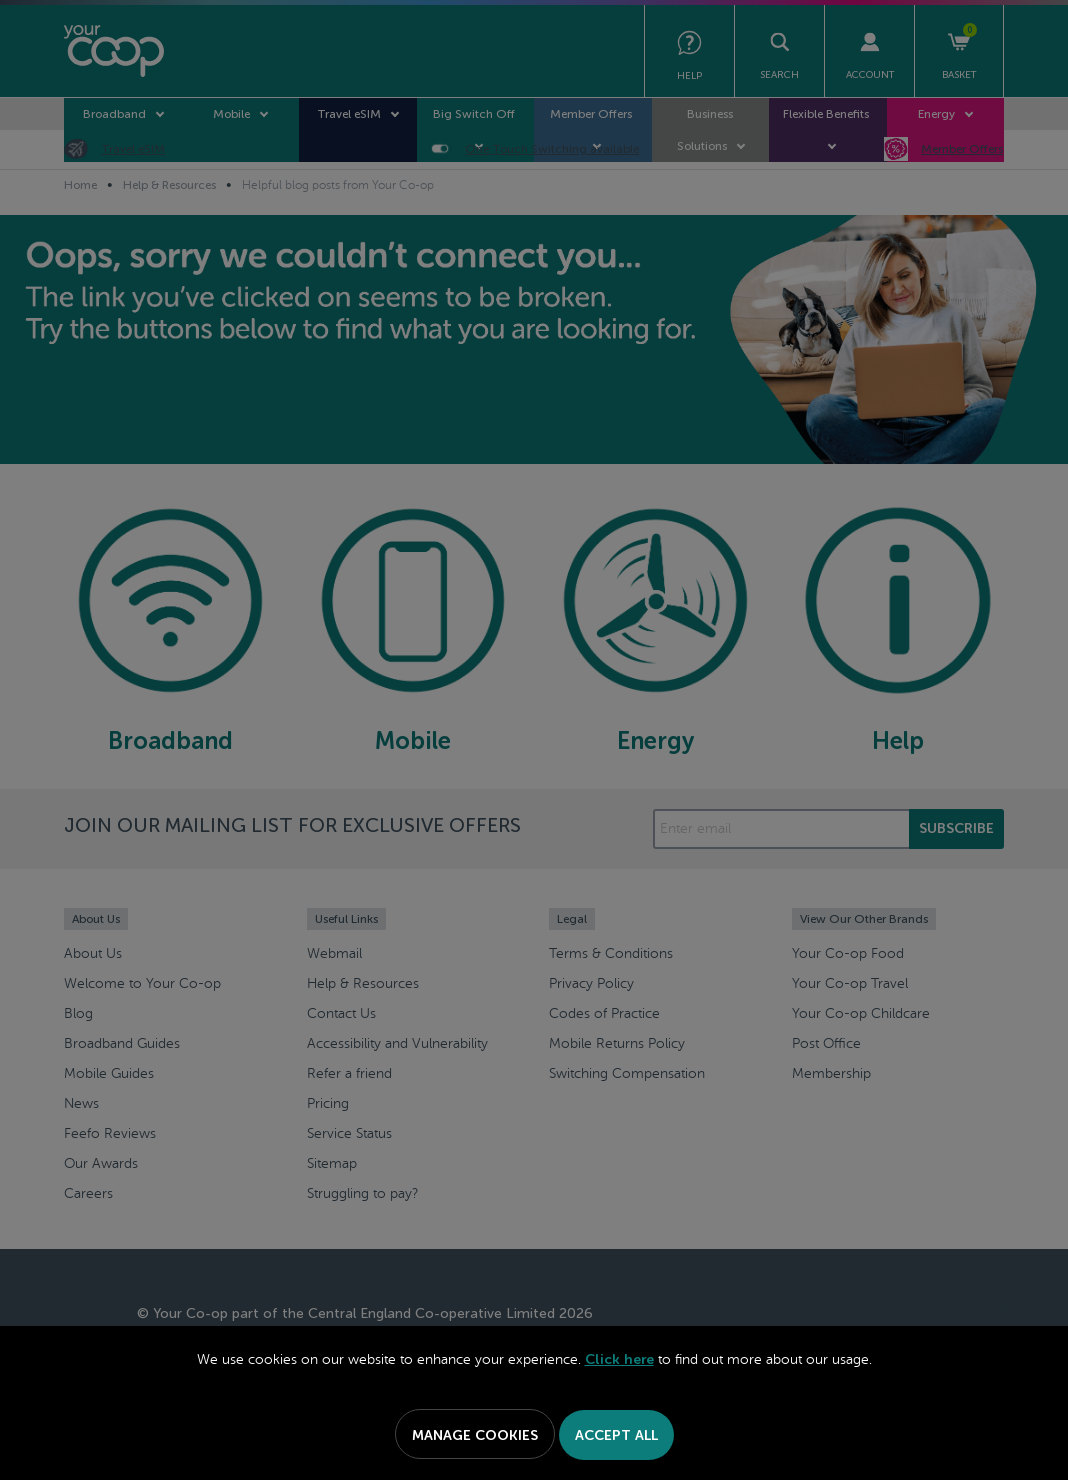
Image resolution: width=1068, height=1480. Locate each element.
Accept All (616, 1435)
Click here (619, 1359)
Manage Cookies (475, 1435)
